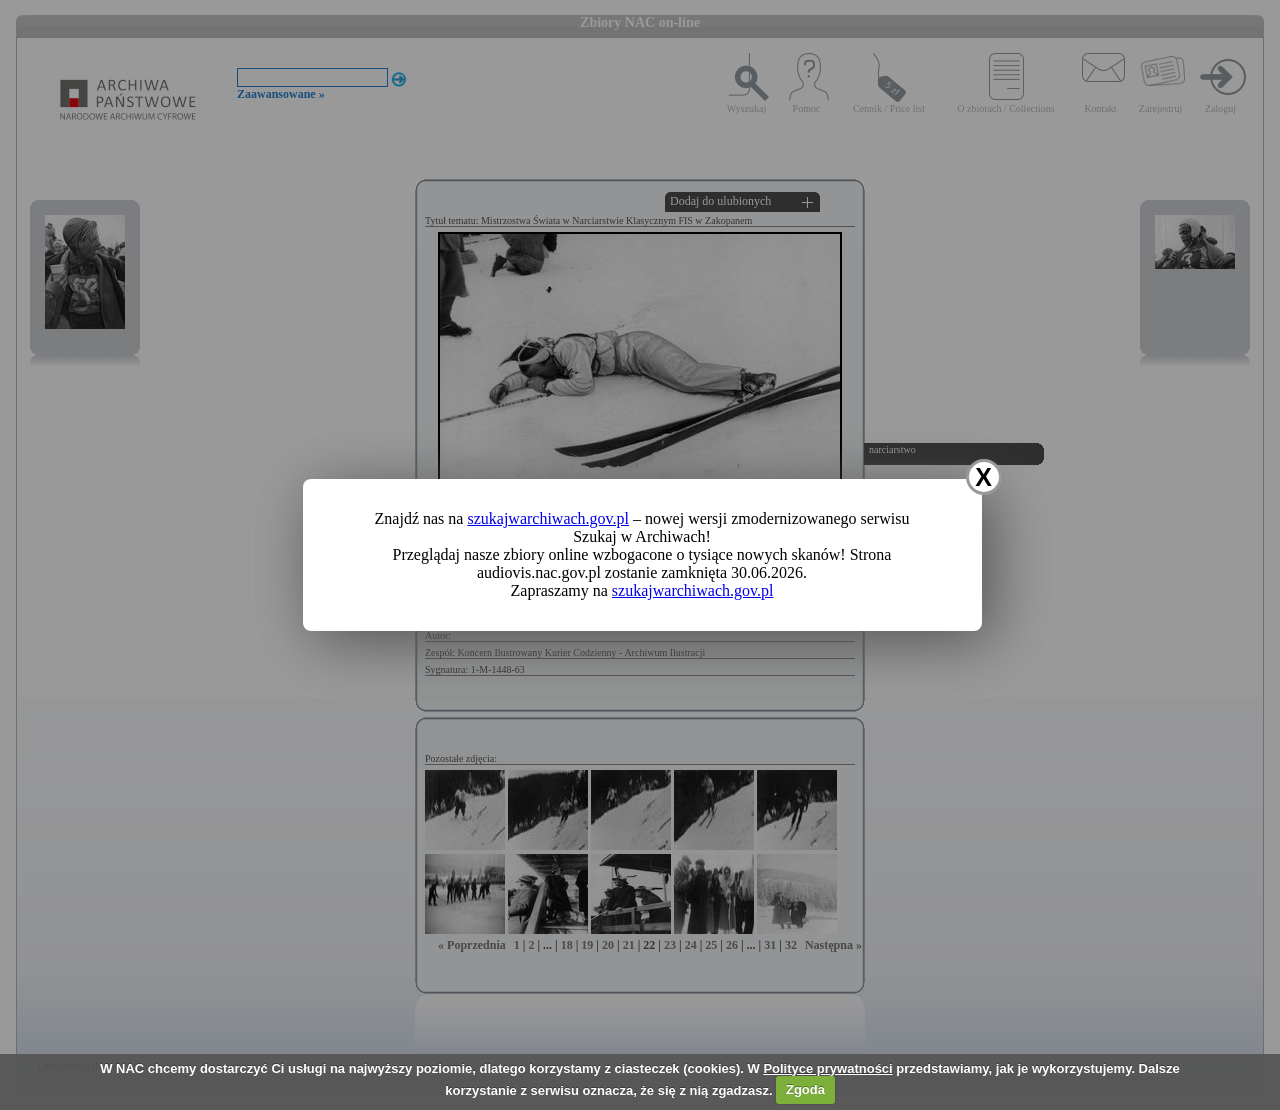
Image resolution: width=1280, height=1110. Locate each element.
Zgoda (805, 1089)
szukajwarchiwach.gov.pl (548, 518)
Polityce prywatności (827, 1068)
